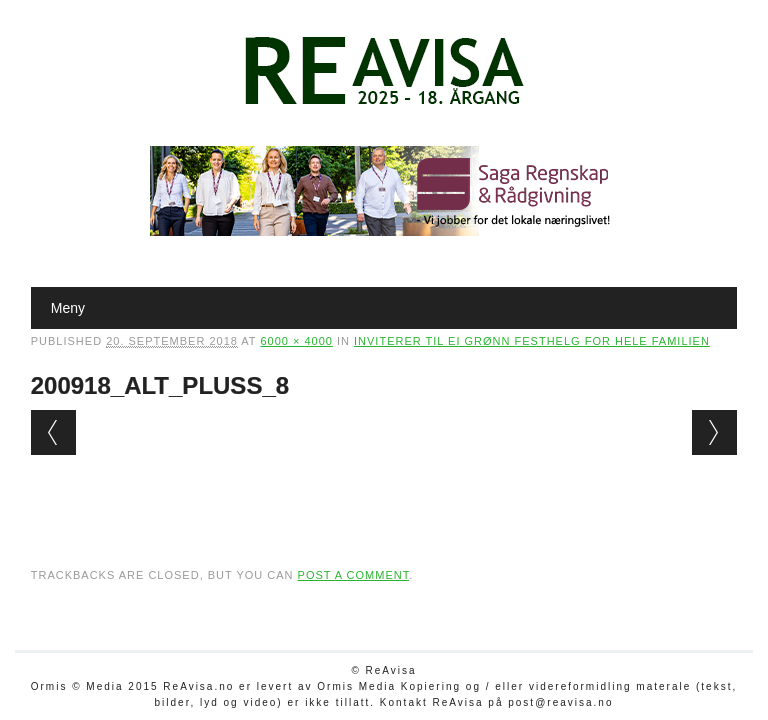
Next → (714, 432)
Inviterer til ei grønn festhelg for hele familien (532, 341)
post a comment (354, 575)
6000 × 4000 (296, 341)
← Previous (53, 432)
